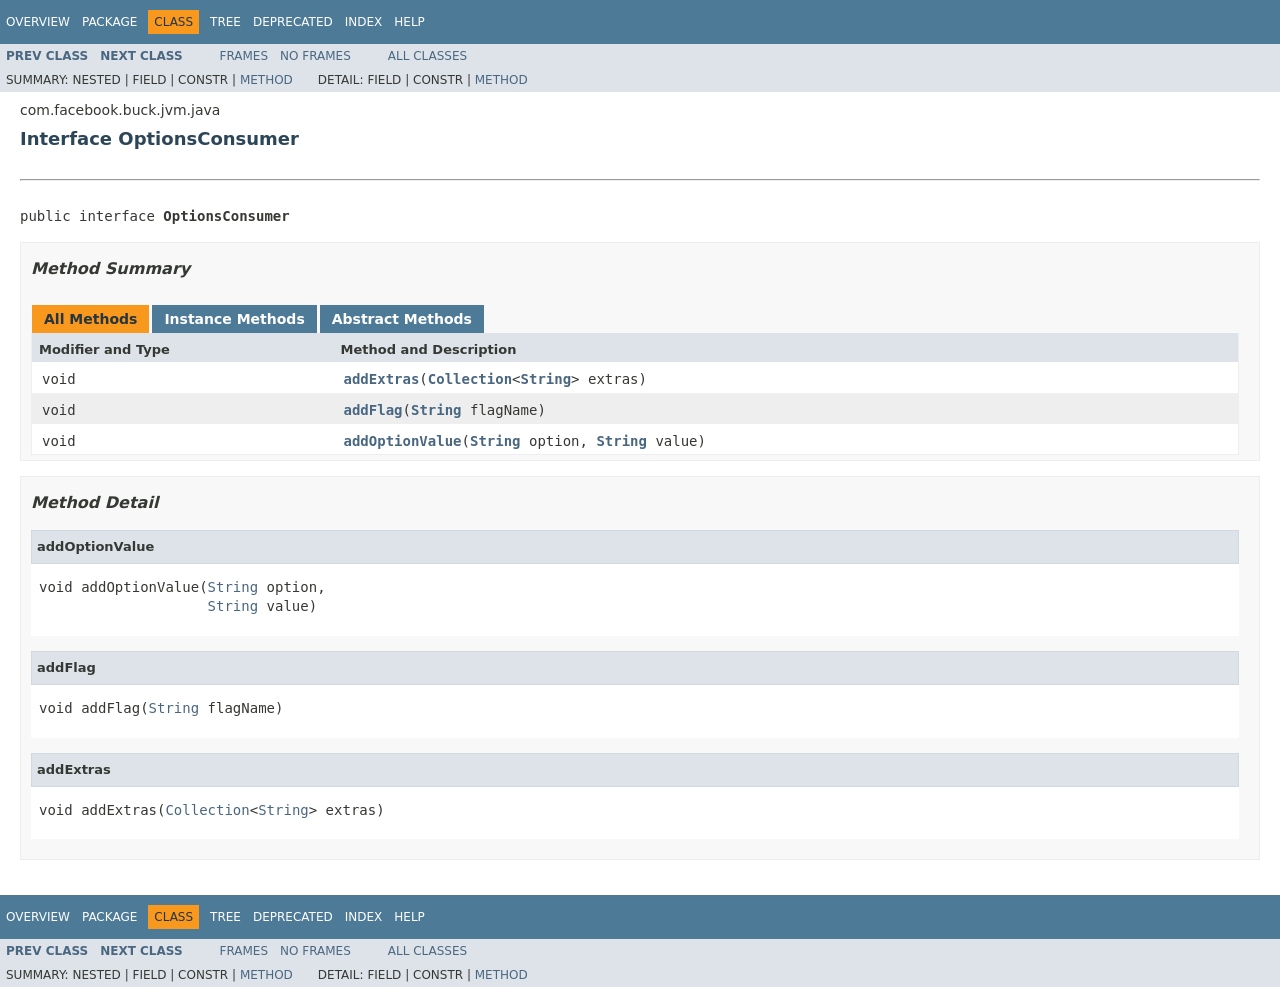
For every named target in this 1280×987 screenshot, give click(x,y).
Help (409, 22)
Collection (470, 379)
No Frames (315, 56)
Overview (38, 22)
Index (364, 22)
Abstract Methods (402, 319)
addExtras (382, 379)
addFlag (373, 410)
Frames (244, 56)
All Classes (427, 56)
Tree (225, 22)
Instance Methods (234, 319)
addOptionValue (403, 441)
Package (109, 22)
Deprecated (293, 22)
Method (266, 80)
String (546, 379)
